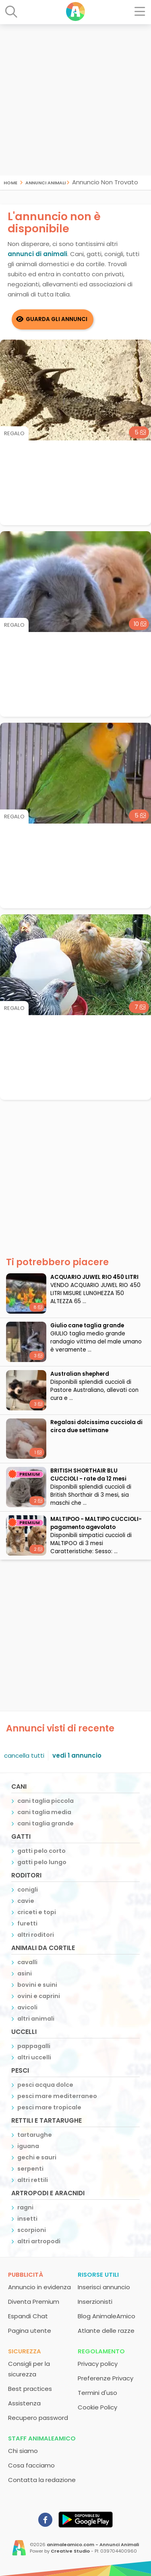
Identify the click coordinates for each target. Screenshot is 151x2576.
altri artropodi (38, 2241)
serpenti (30, 2169)
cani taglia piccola (45, 1801)
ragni (25, 2207)
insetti (27, 2219)
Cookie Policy (97, 2407)
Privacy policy (98, 2363)
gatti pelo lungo (41, 1862)
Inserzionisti (95, 2301)
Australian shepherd (79, 1374)
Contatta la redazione (42, 2480)
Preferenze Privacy (105, 2378)
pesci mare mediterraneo (57, 2096)
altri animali (35, 2019)
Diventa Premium (33, 2301)
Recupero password (38, 2417)
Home (10, 182)
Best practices (30, 2388)
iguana (28, 2146)
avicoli (27, 2007)
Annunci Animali (45, 182)
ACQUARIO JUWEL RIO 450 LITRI (94, 1277)
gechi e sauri (36, 2157)
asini (24, 1973)
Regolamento (101, 2351)
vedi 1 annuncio (76, 1755)
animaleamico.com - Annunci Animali (93, 2544)
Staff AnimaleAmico (42, 2438)
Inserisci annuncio (104, 2287)
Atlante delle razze (106, 2330)
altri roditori (35, 1935)
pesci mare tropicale (49, 2107)
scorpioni (31, 2230)
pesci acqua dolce (45, 2085)
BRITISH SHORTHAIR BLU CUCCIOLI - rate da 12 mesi (88, 1475)
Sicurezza (24, 2351)
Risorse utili (98, 2274)
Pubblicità (25, 2274)
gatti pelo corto (41, 1851)
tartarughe (34, 2135)
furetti (27, 1923)
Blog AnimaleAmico (106, 2316)
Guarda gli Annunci (56, 319)
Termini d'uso (97, 2392)
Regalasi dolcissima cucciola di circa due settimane (96, 1426)
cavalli (27, 1962)
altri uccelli (34, 2057)
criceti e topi (36, 1912)
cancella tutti (24, 1755)
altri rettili (32, 2180)
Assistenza (24, 2403)
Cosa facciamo (31, 2465)
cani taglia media (44, 1812)
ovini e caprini (38, 1996)
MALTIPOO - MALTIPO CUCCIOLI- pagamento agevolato (96, 1523)
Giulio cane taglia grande (87, 1325)
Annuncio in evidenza (39, 2287)
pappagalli (33, 2046)
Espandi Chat (28, 2316)
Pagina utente (29, 2330)
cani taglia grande (45, 1823)
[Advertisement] (75, 99)
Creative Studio (70, 2551)
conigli (27, 1890)
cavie (25, 1901)
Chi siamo (23, 2451)
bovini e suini (37, 1985)
